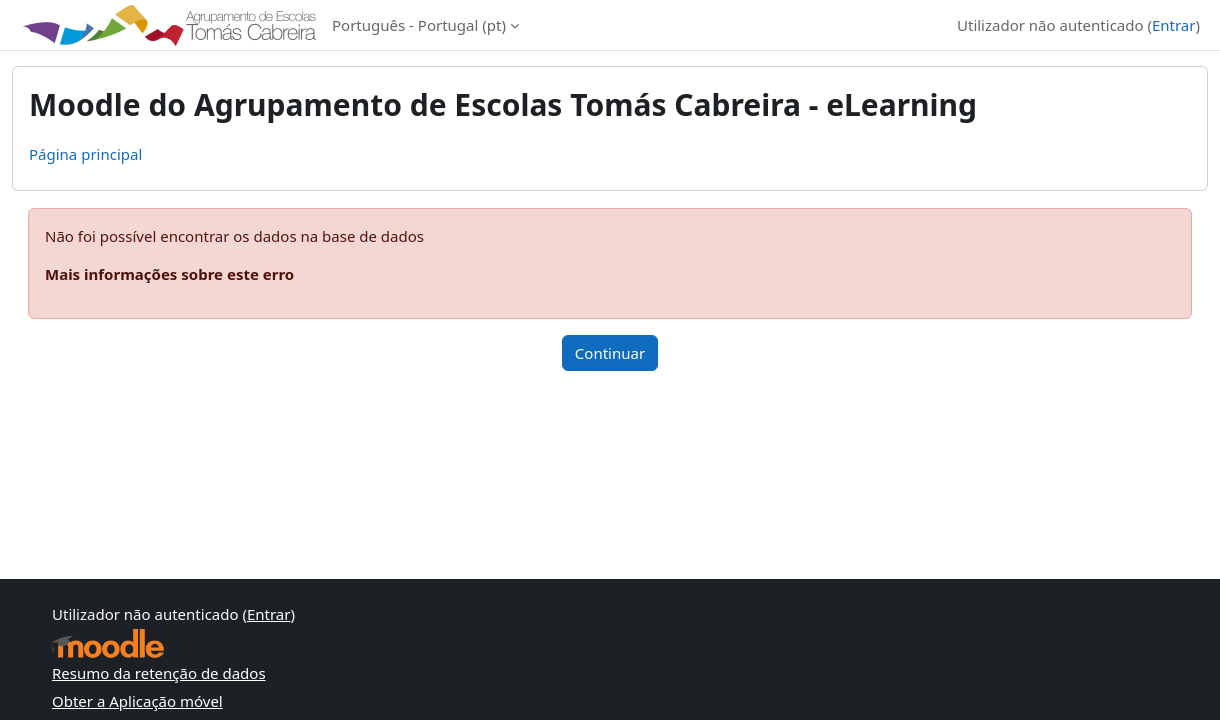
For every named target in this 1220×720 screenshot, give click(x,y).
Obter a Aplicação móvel (137, 701)
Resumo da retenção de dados (159, 673)
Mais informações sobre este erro (169, 274)
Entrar (1174, 25)
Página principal (85, 154)
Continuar (610, 353)
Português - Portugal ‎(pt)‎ (419, 25)
